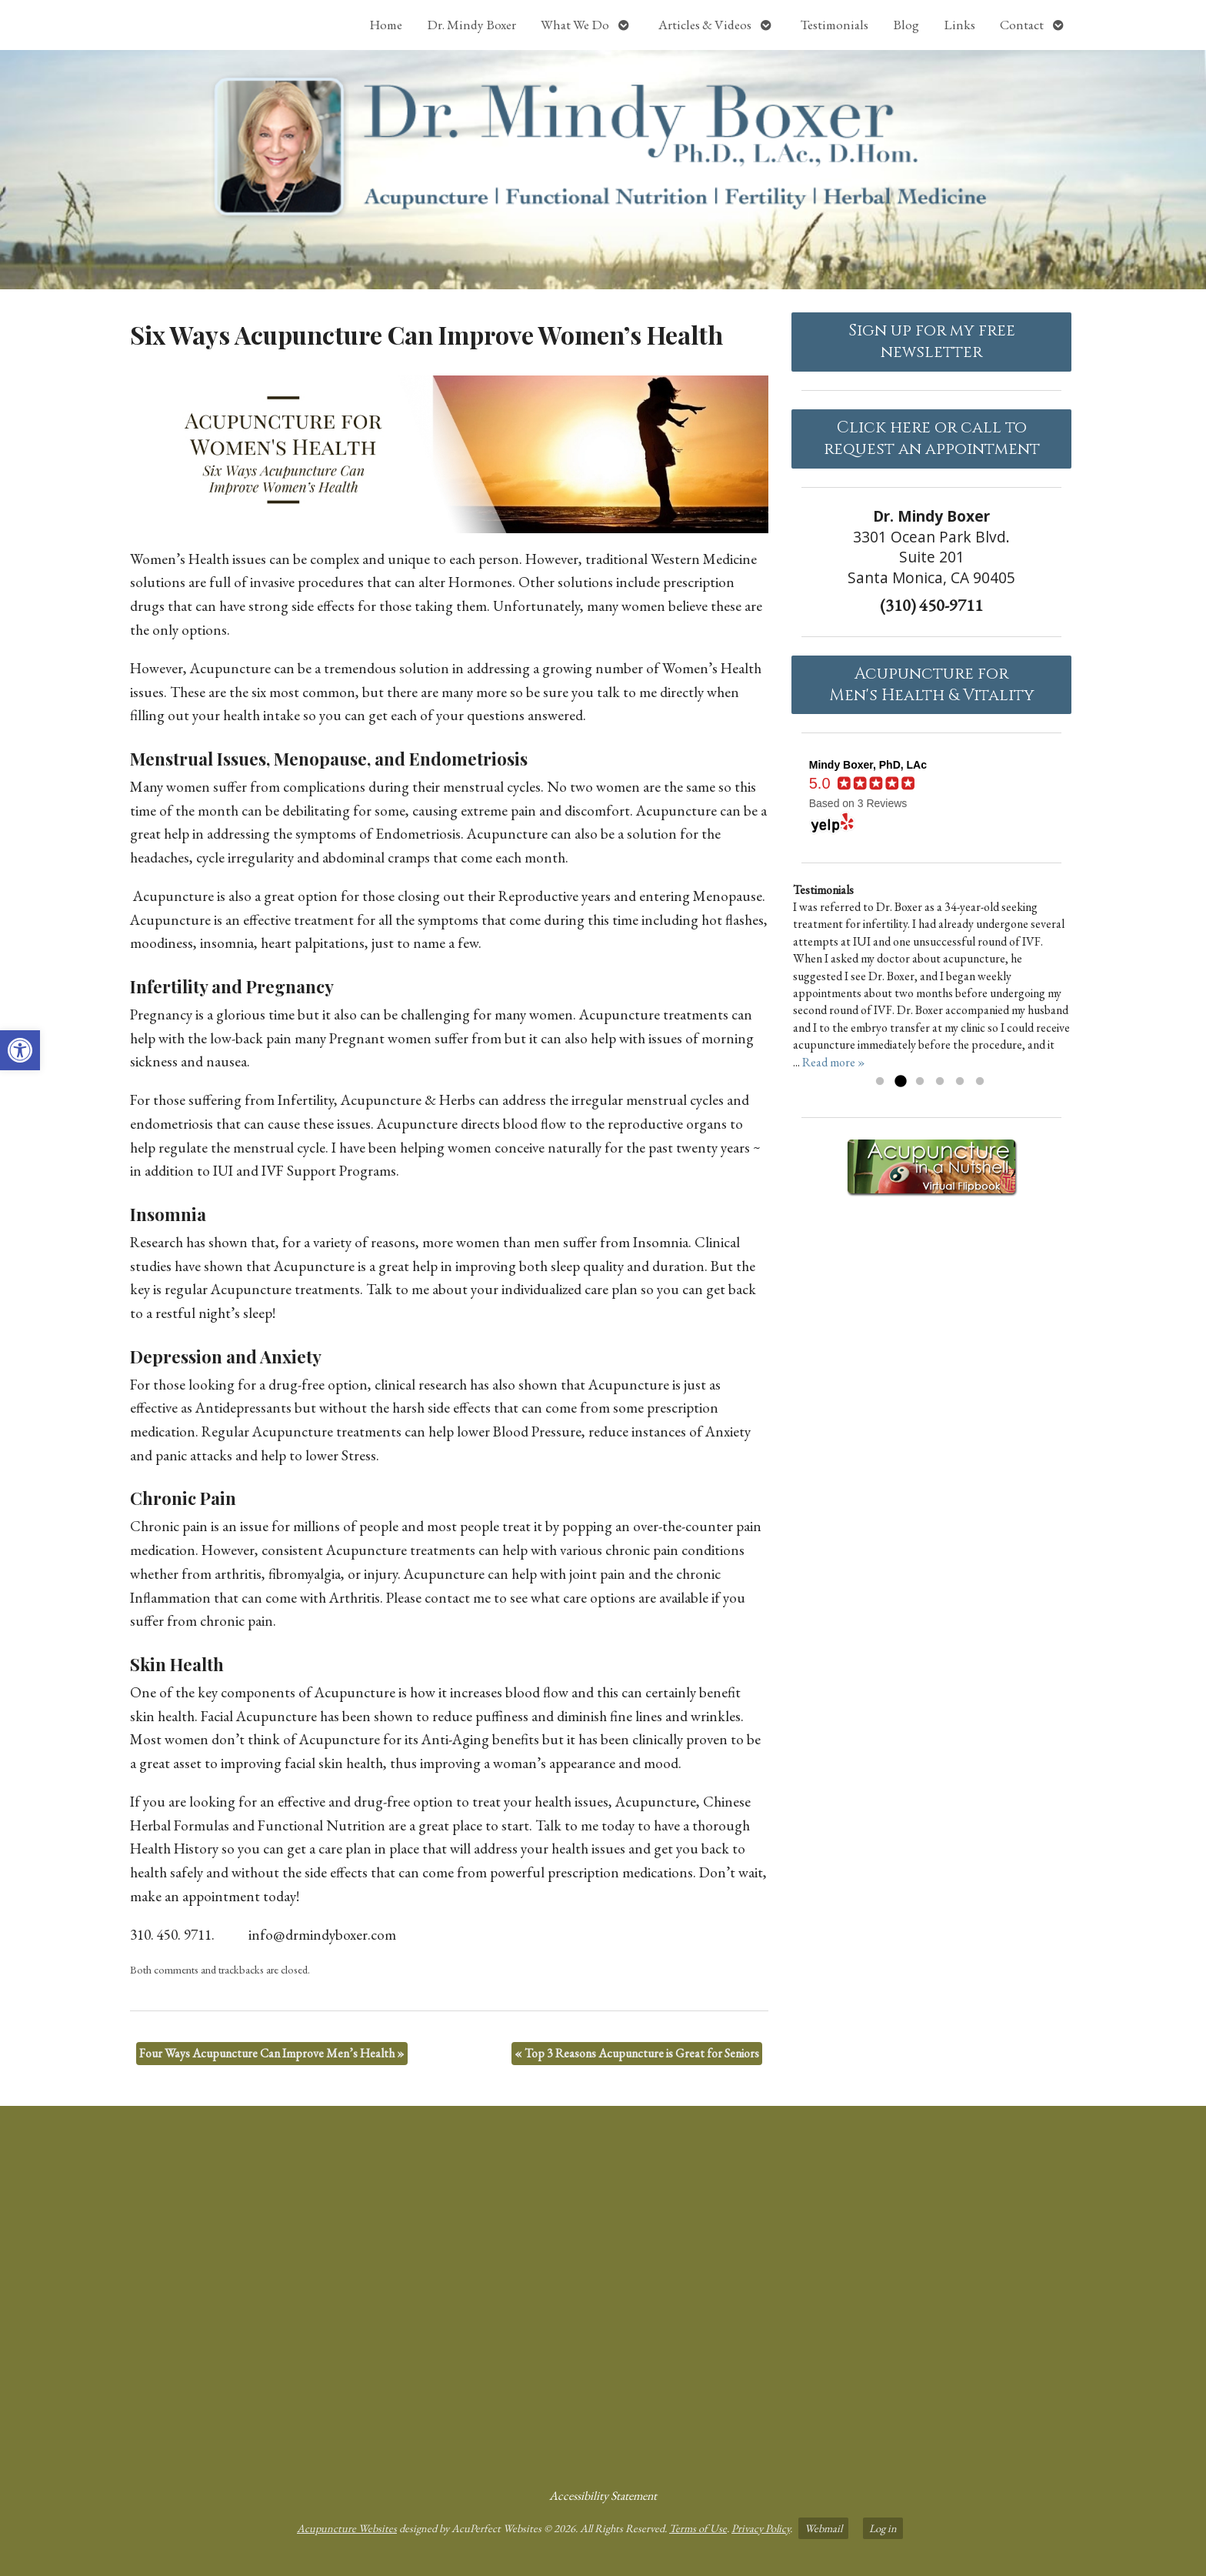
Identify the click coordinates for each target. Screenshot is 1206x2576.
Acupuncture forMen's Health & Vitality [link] (931, 684)
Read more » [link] (833, 1062)
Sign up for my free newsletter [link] (931, 341)
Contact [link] (1022, 24)
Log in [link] (883, 2528)
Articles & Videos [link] (704, 24)
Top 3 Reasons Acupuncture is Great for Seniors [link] (637, 2053)
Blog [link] (906, 24)
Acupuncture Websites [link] (347, 2528)
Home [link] (385, 24)
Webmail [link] (823, 2528)
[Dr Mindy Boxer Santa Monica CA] (603, 2290)
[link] (20, 1050)
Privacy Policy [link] (760, 2528)
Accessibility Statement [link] (603, 2496)
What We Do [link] (575, 24)
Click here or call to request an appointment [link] (932, 438)
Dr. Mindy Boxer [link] (471, 24)
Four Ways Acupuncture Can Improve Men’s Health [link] (272, 2053)
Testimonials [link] (834, 24)
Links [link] (959, 24)
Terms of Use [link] (698, 2528)
